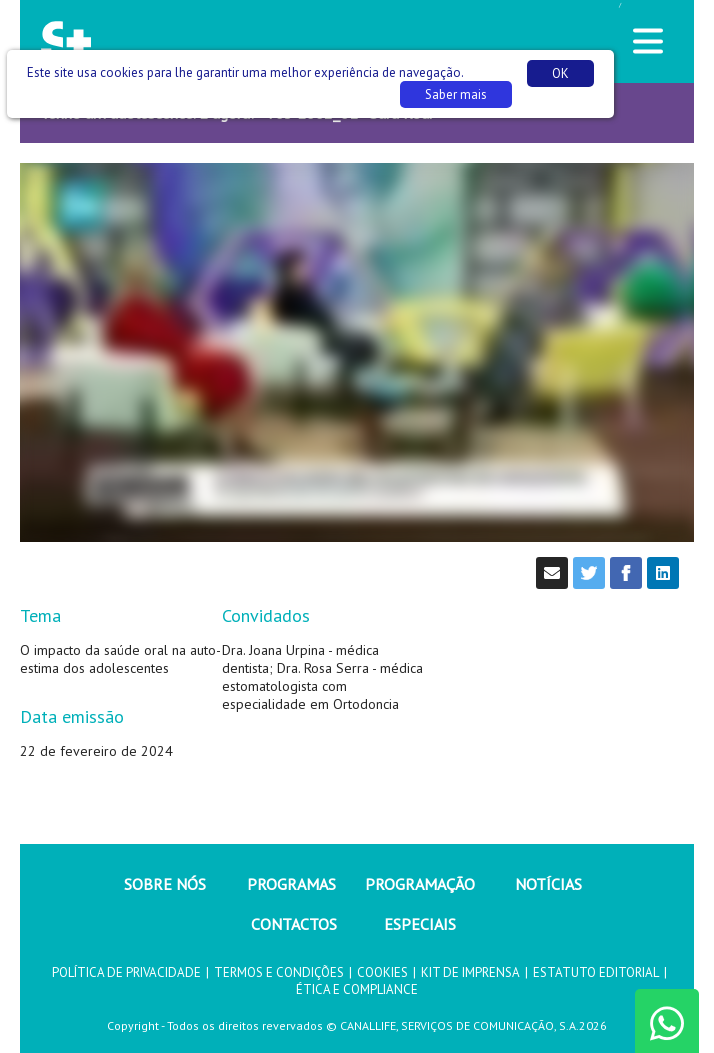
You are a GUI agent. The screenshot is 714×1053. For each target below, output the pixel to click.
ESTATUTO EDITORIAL (596, 972)
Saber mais (456, 94)
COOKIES (382, 972)
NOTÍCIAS (548, 884)
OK (560, 73)
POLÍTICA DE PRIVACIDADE (126, 972)
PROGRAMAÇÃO (420, 884)
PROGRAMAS (291, 884)
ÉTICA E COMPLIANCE (357, 989)
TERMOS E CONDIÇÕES (279, 972)
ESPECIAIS (420, 924)
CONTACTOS (294, 924)
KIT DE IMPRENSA (470, 972)
